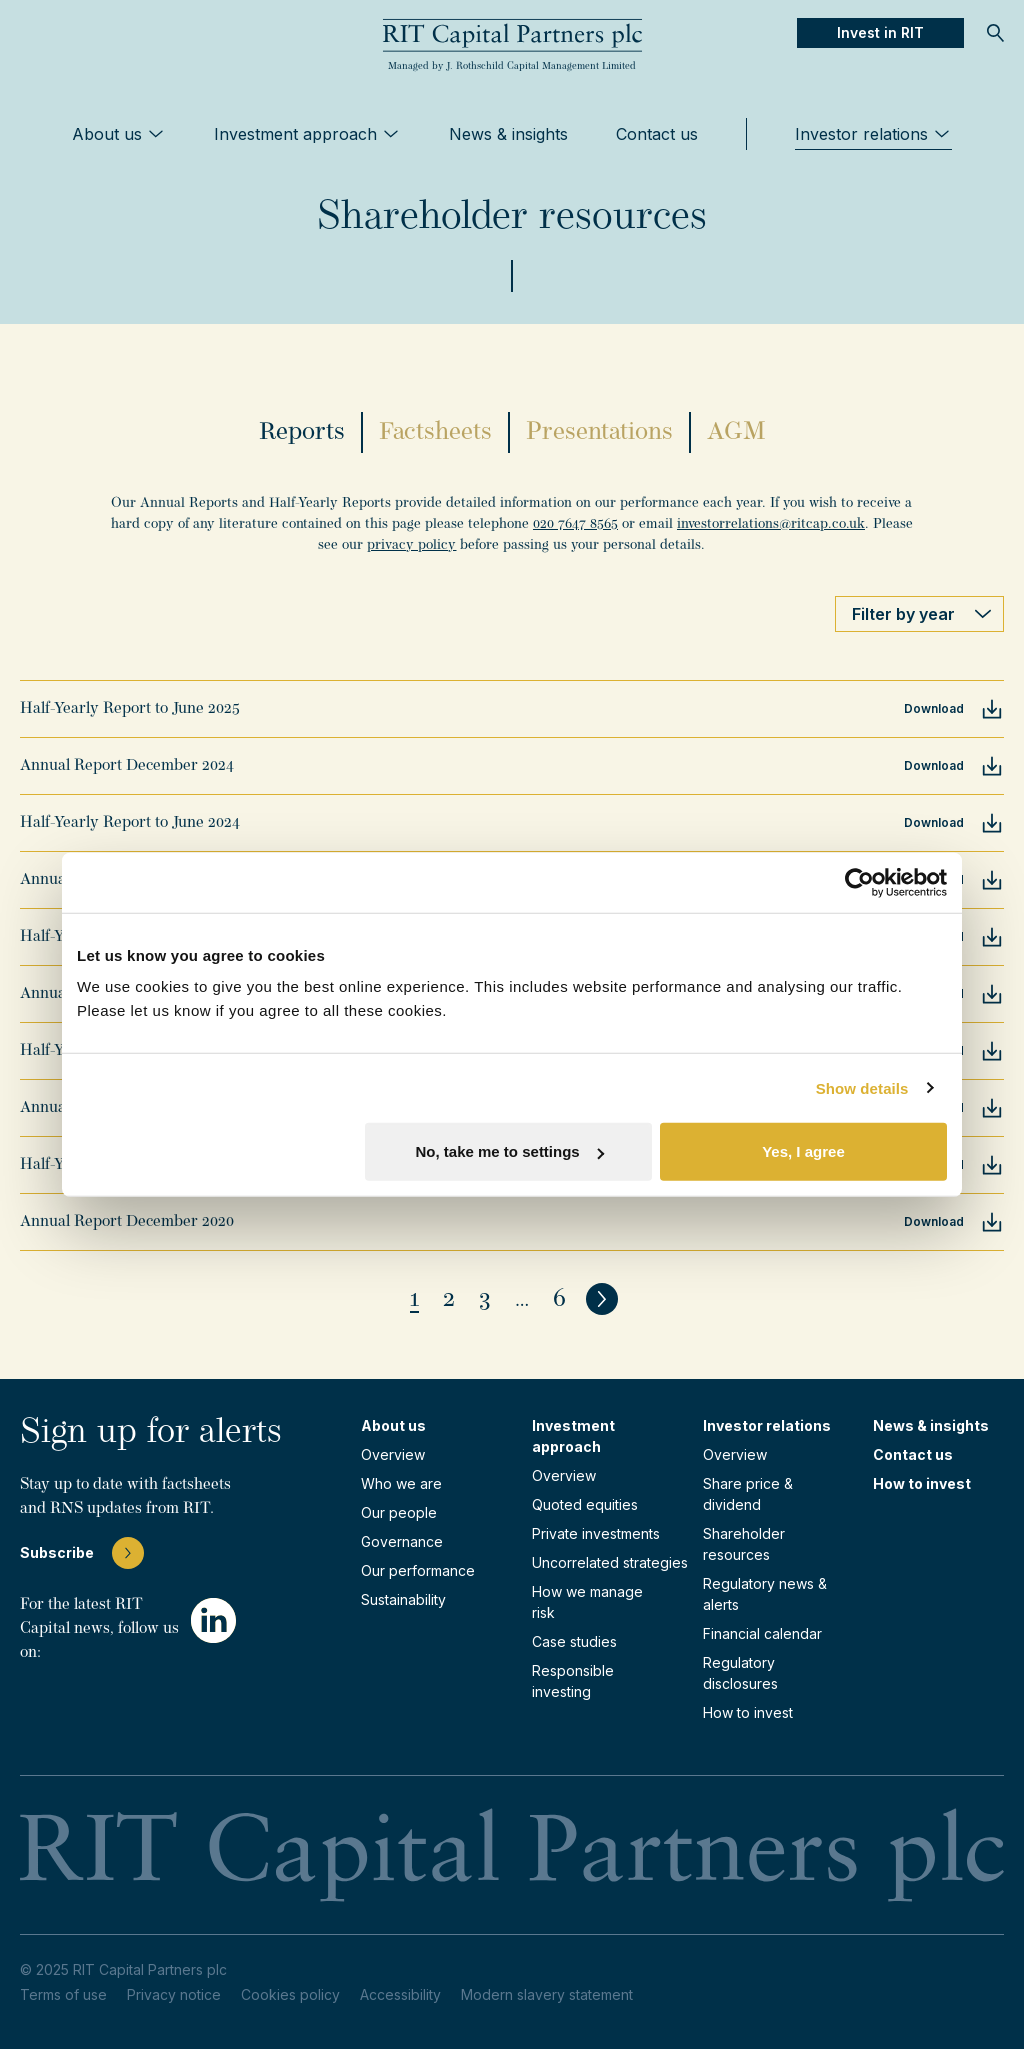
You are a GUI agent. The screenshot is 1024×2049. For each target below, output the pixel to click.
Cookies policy (290, 1994)
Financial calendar (762, 1633)
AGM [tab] (736, 432)
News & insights (508, 134)
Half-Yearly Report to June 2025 (130, 709)
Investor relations (873, 134)
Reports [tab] (302, 432)
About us (119, 134)
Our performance (418, 1570)
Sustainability (403, 1599)
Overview (393, 1454)
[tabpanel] (512, 524)
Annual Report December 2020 (127, 1222)
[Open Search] (996, 33)
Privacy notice (174, 1994)
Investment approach (307, 134)
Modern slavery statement (547, 1994)
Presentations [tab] (599, 432)
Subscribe (82, 1553)
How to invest (748, 1712)
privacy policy (411, 545)
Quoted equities (585, 1504)
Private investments (596, 1533)
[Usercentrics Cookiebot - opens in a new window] (859, 882)
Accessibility (400, 1994)
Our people (399, 1512)
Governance (402, 1541)
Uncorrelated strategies (610, 1562)
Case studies (574, 1641)
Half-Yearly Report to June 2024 (130, 823)
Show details (862, 1087)
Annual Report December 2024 (127, 766)
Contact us (657, 134)
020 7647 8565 (575, 524)
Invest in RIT (880, 32)
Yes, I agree (803, 1151)
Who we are (401, 1483)
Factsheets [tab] (435, 432)
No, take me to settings (510, 1151)
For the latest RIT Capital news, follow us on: (99, 1629)
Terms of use (63, 1994)
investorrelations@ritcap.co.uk (771, 524)
